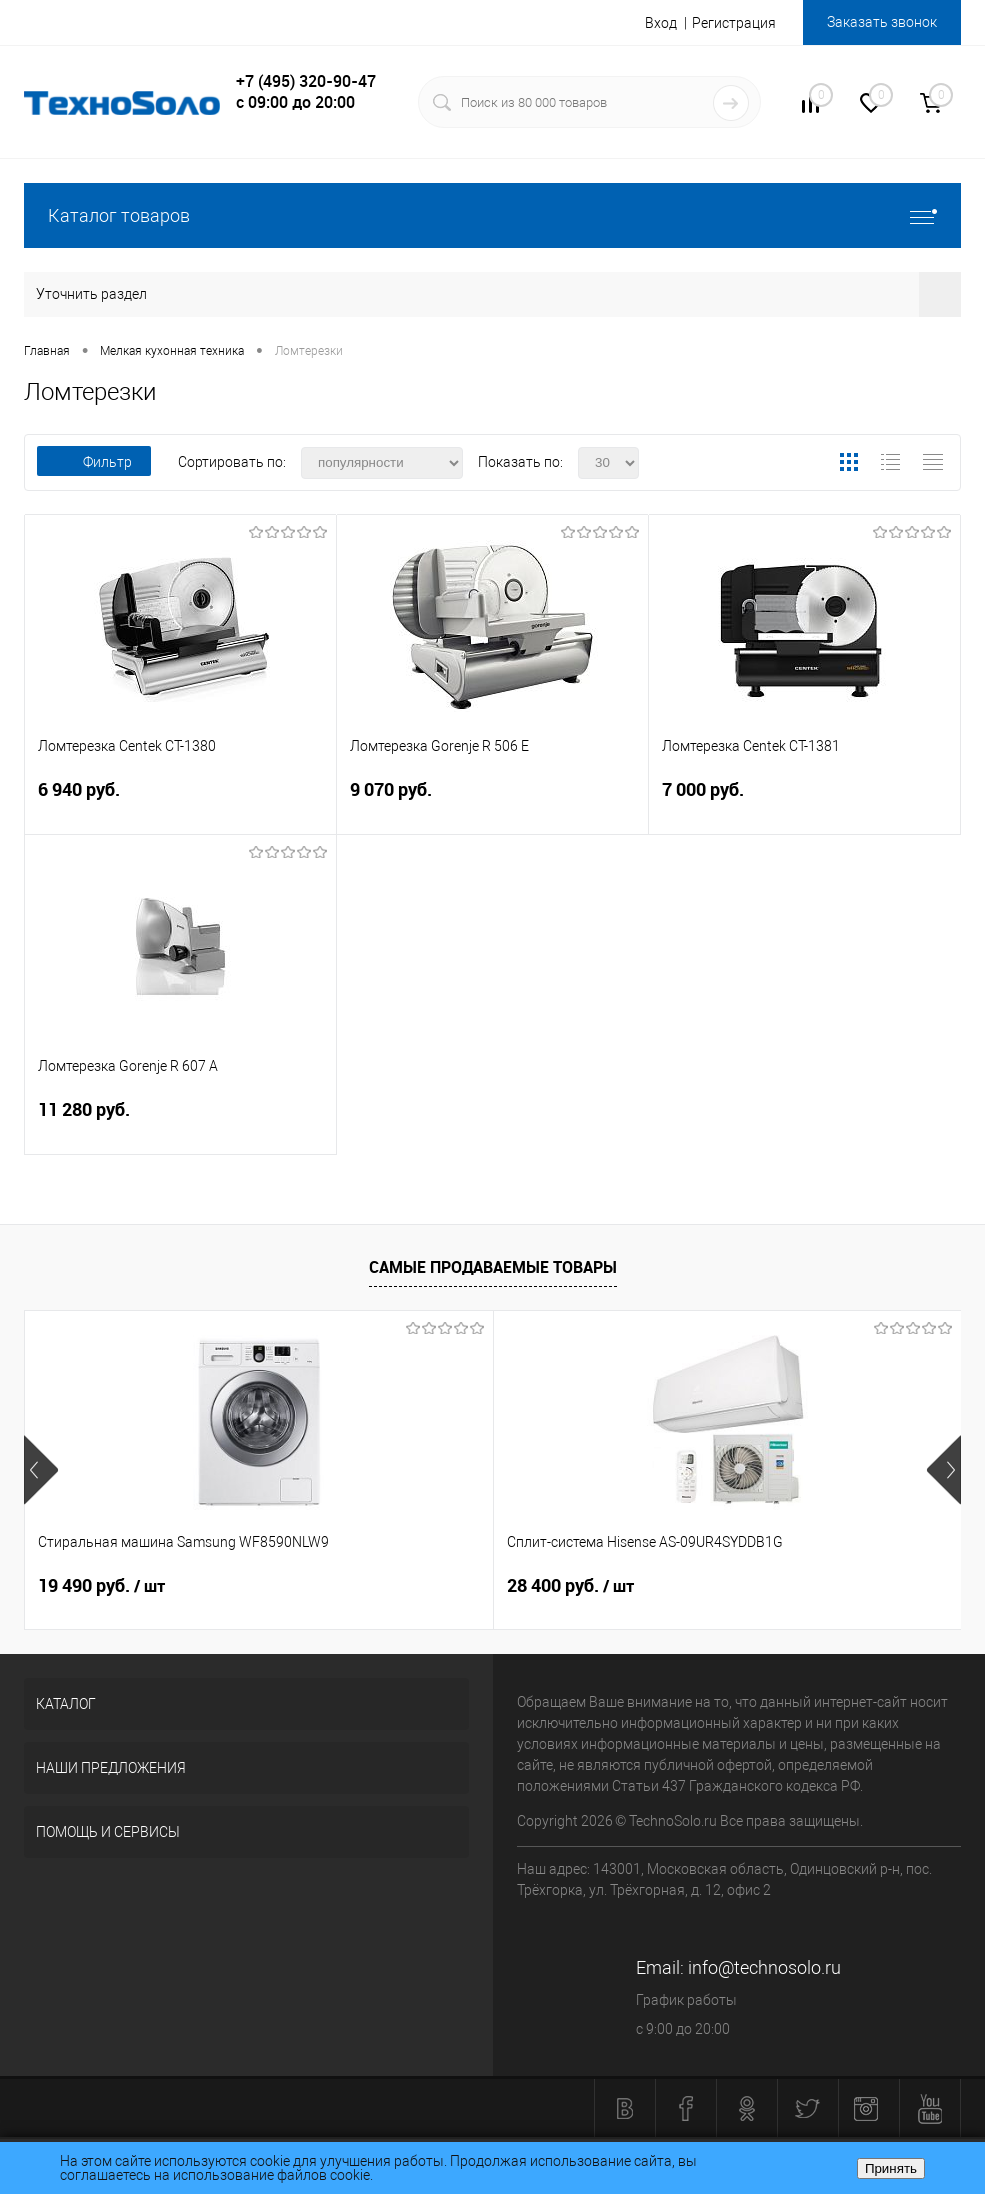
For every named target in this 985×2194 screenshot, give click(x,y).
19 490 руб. (101, 1586)
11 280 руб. (180, 1121)
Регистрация (734, 23)
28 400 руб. (413, 1586)
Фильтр (94, 462)
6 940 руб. (180, 801)
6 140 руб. (704, 1585)
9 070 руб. (492, 801)
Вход (661, 23)
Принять (891, 2168)
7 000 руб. (804, 801)
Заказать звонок (882, 22)
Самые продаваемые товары (493, 1267)
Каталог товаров (492, 215)
